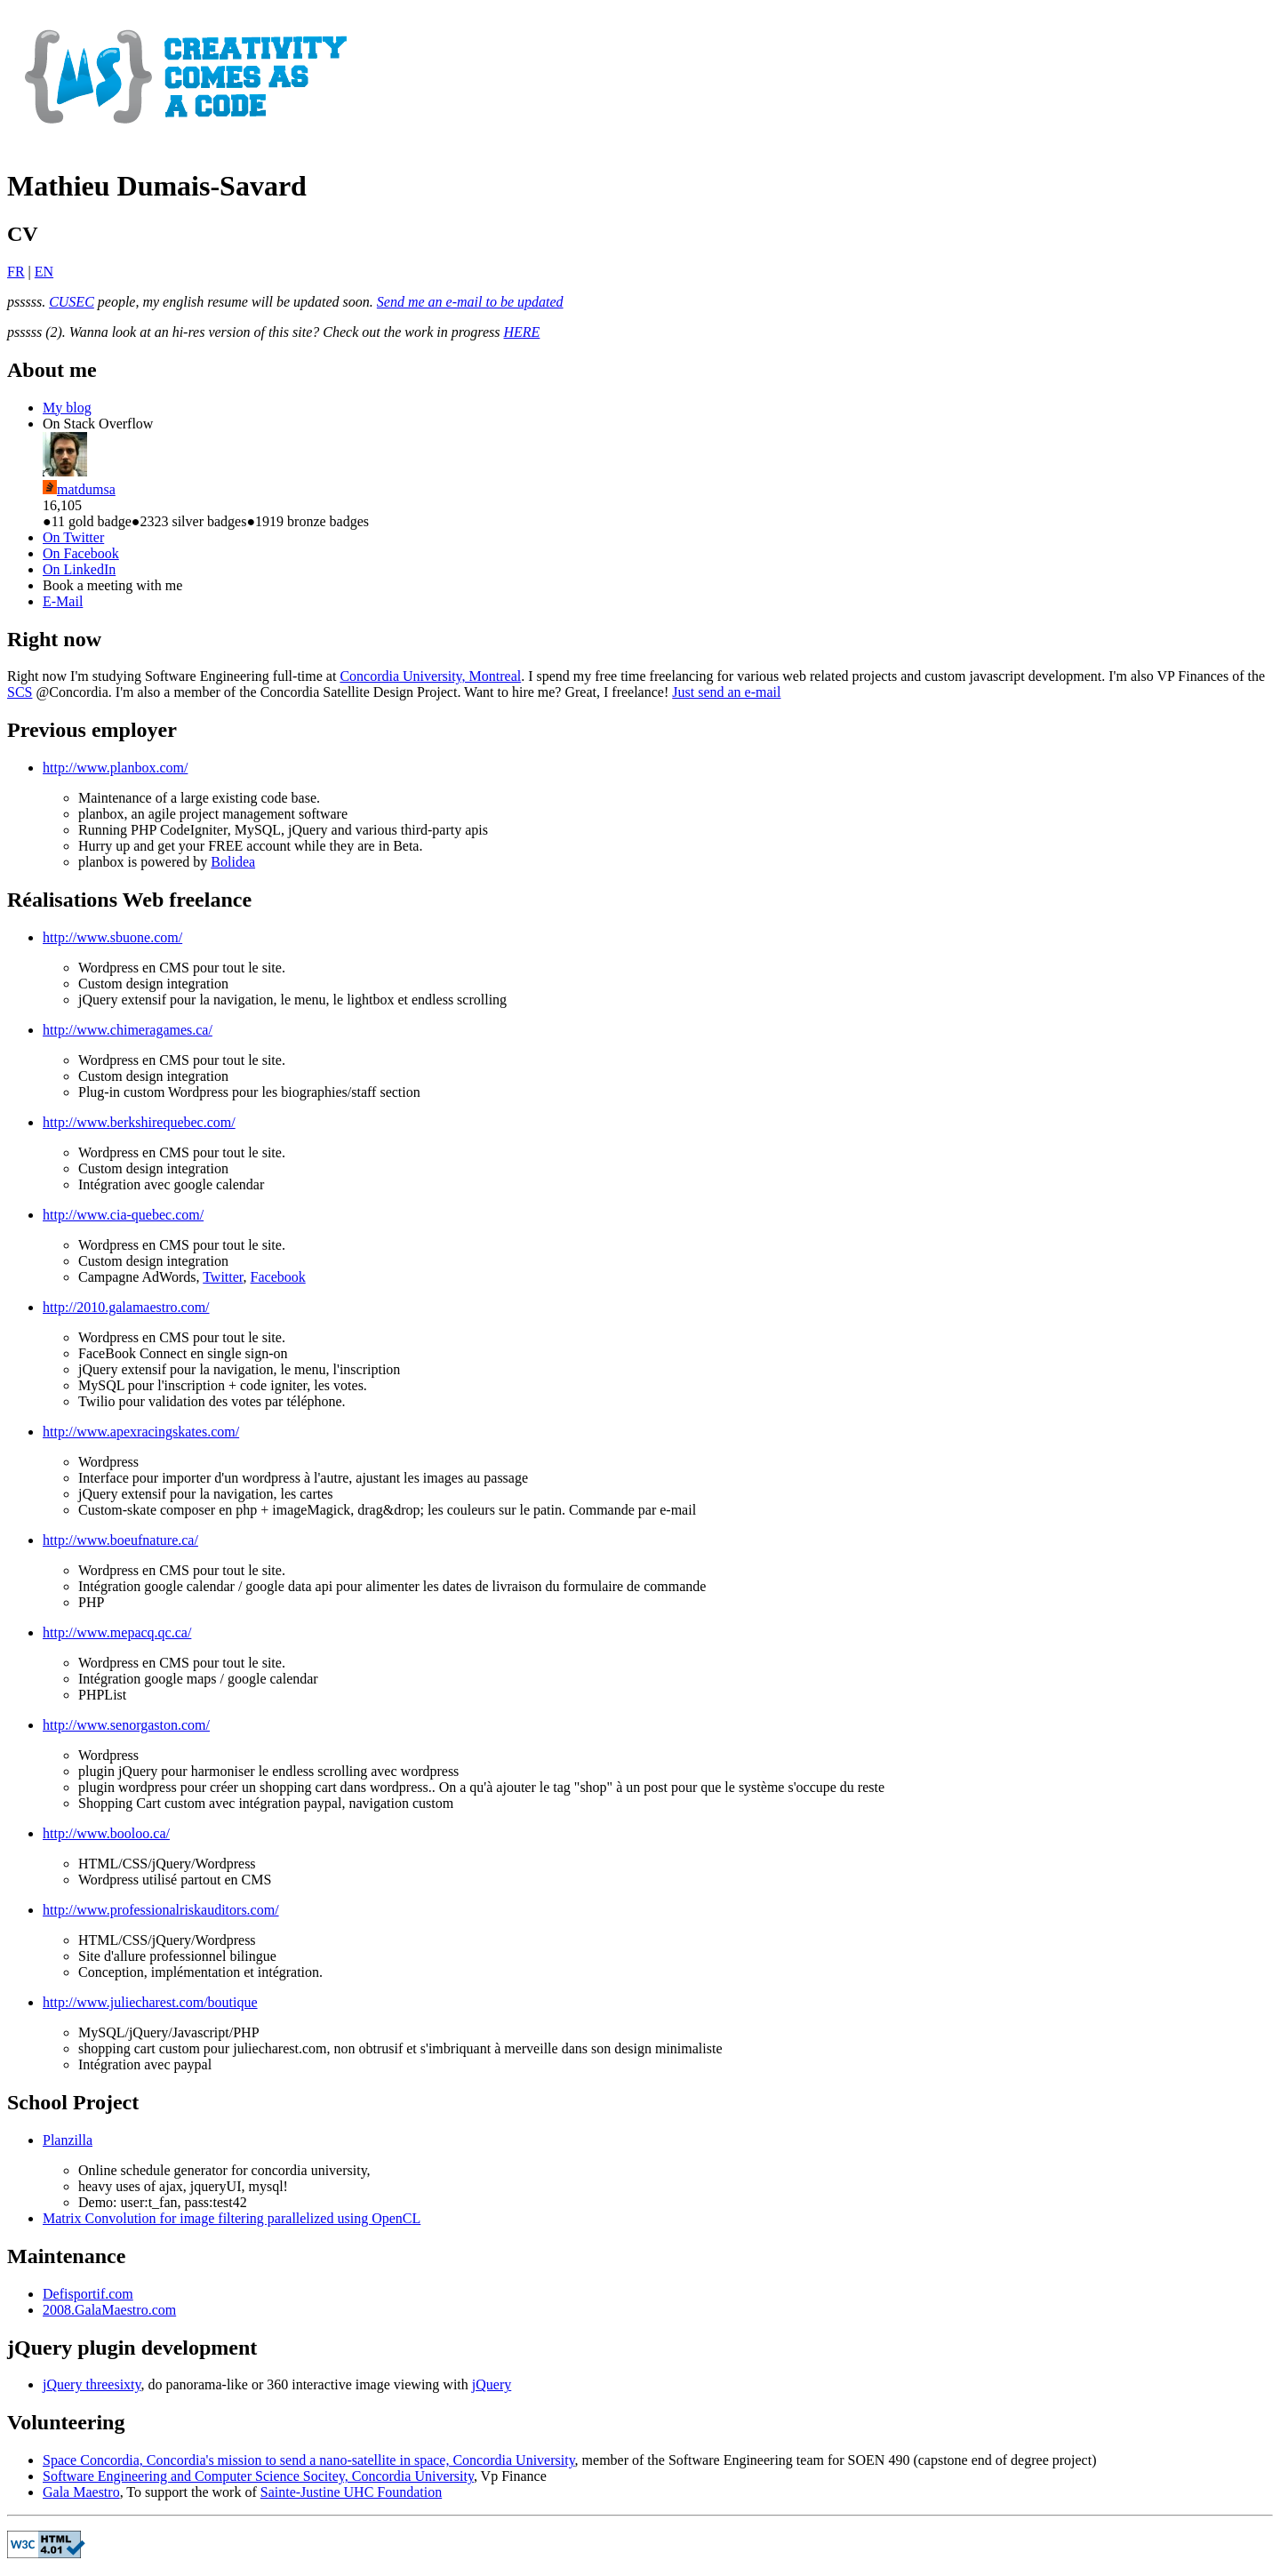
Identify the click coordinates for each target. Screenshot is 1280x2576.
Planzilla (67, 2140)
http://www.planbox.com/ (115, 767)
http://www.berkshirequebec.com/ (139, 1122)
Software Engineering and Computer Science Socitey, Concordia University (258, 2476)
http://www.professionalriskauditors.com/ (161, 1909)
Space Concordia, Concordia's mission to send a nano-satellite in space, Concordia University (309, 2460)
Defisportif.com (88, 2293)
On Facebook (81, 553)
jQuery (491, 2384)
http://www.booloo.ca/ (106, 1833)
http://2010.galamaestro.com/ (126, 1307)
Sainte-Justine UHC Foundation (351, 2492)
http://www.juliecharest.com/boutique (150, 2002)
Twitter (223, 1276)
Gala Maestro (81, 2492)
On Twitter (73, 537)
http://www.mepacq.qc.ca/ (117, 1632)
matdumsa (86, 489)
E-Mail (63, 601)
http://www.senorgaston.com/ (126, 1724)
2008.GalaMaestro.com (109, 2309)
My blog (67, 407)
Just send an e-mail (726, 692)
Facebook (278, 1276)
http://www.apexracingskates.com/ (141, 1431)
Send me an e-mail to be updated (470, 301)
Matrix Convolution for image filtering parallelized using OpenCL (231, 2218)
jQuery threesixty (91, 2384)
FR (16, 271)
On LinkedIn (79, 569)
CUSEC (71, 301)
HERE (522, 332)
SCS (19, 692)
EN (44, 271)
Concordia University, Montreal (430, 676)
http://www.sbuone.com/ (112, 937)
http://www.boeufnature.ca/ (120, 1540)
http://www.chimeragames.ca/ (127, 1029)
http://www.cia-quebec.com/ (123, 1214)
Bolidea (233, 861)
